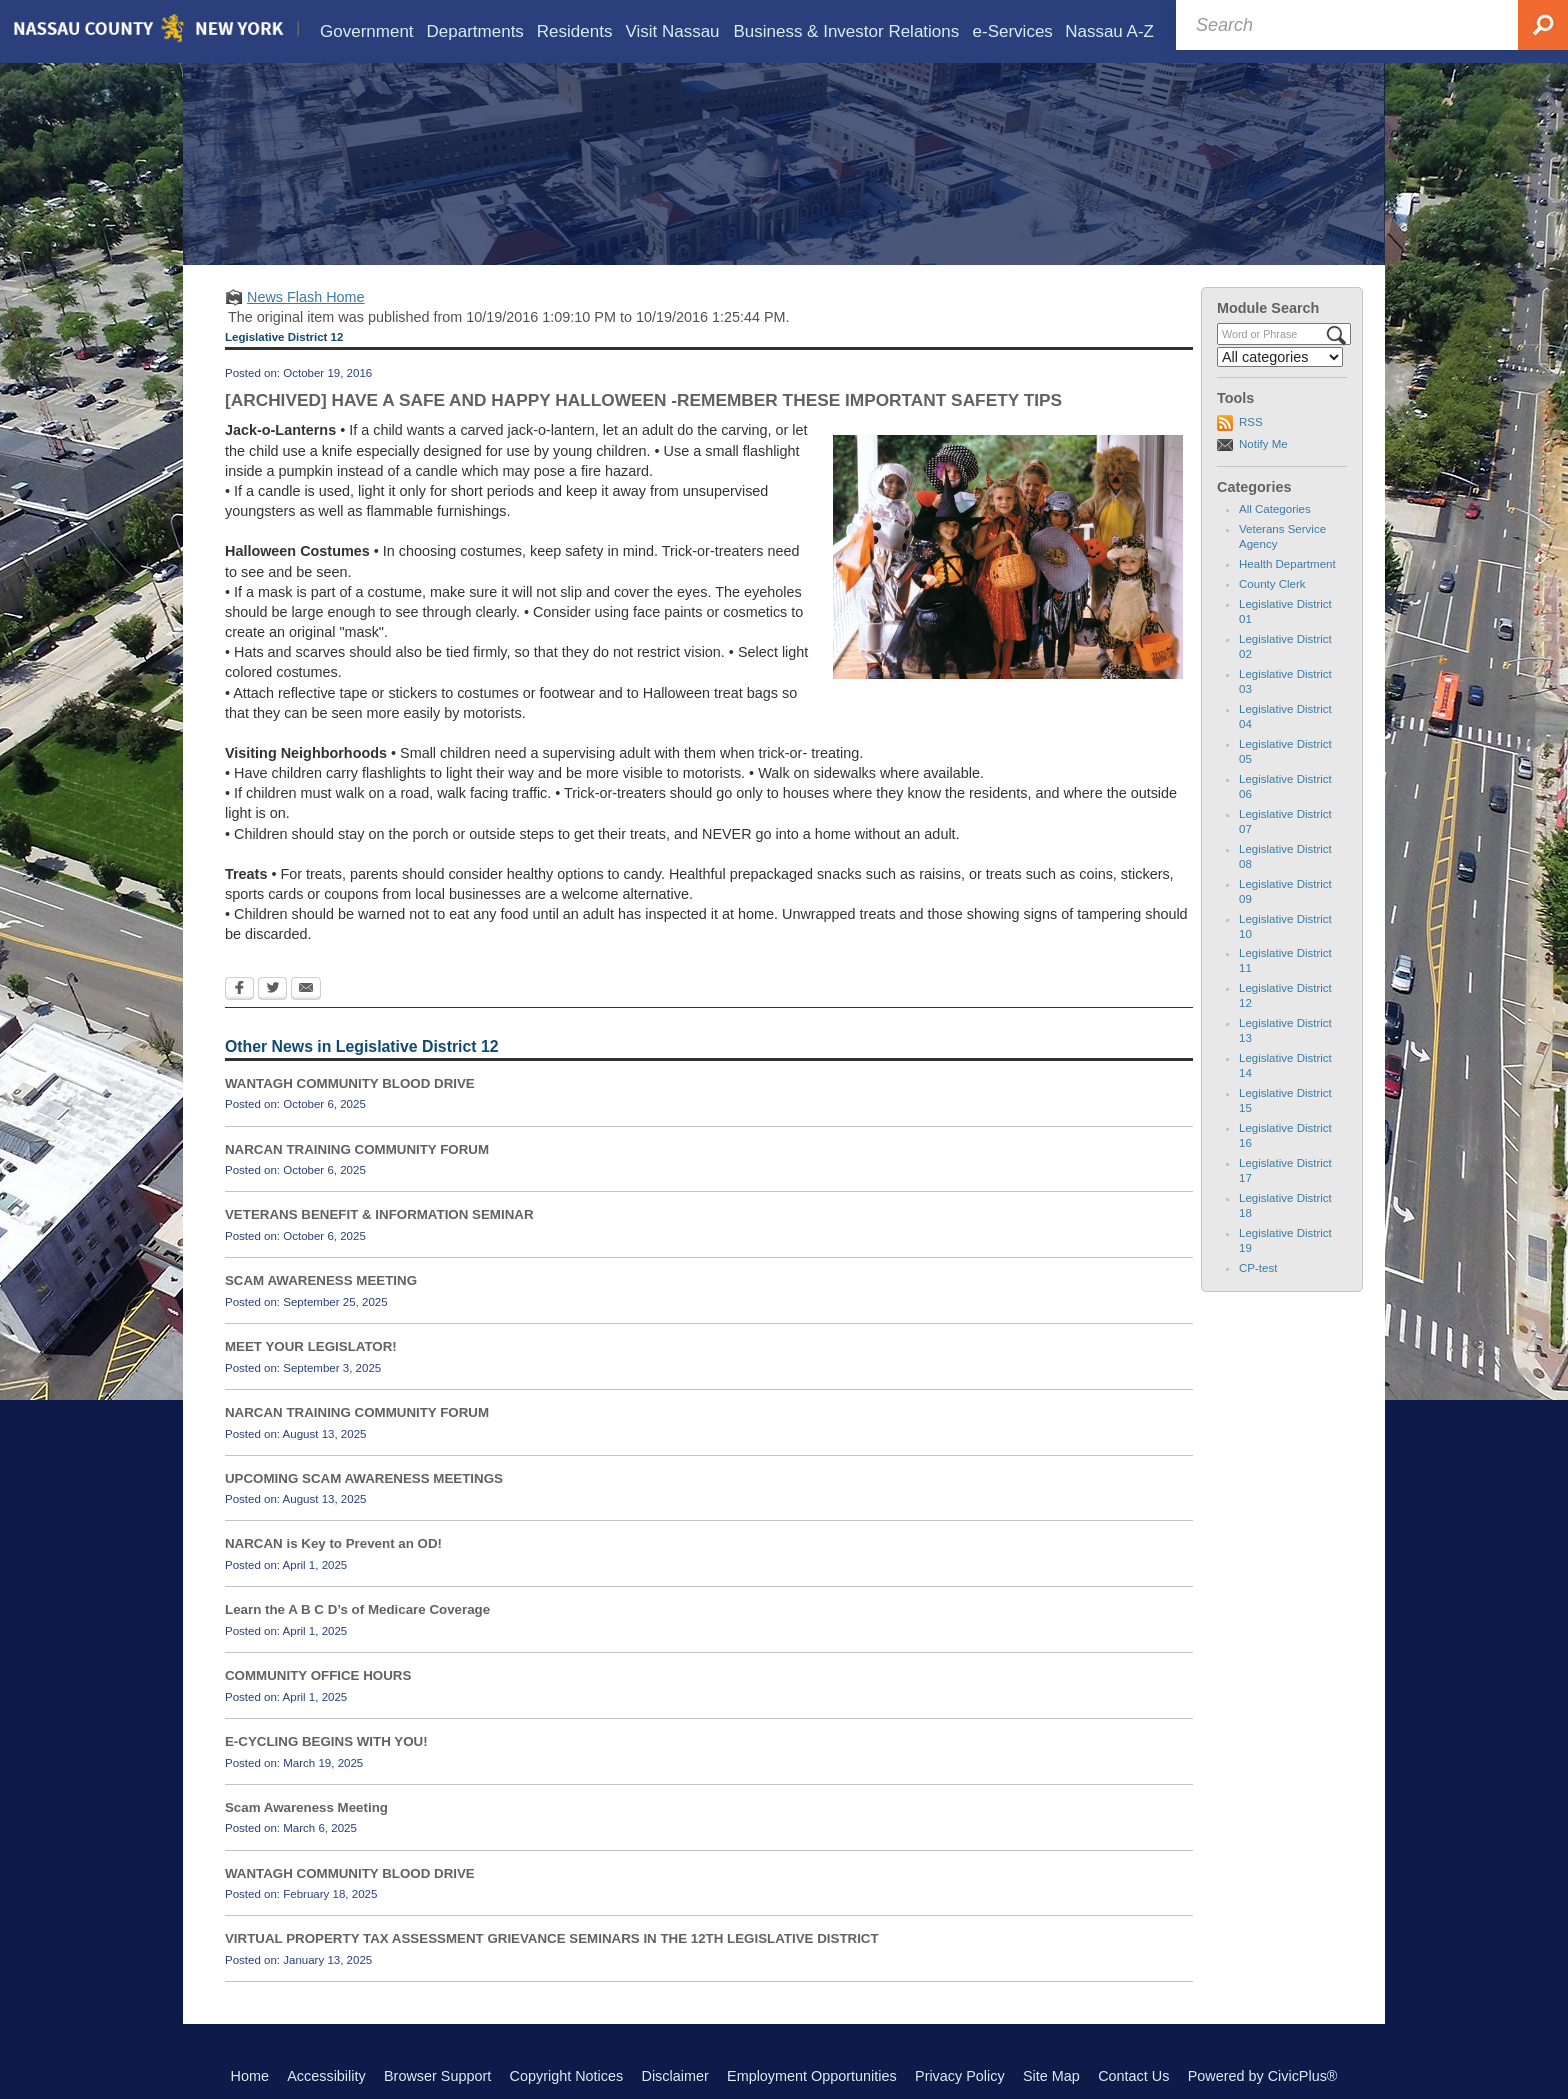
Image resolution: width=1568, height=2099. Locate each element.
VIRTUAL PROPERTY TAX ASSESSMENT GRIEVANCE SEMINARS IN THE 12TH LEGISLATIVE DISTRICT (552, 1938)
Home (250, 2076)
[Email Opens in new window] (306, 990)
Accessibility (326, 2076)
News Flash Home (306, 297)
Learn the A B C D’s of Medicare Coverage (357, 1609)
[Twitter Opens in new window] (272, 990)
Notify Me (1263, 444)
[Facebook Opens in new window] (239, 990)
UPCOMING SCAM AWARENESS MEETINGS (364, 1478)
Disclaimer (675, 2076)
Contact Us (1133, 2076)
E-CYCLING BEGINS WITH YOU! (326, 1741)
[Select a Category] (1280, 357)
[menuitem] (367, 31)
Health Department (1287, 564)
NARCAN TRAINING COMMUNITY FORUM (357, 1149)
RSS (1251, 422)
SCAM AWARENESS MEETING (321, 1280)
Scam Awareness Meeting (306, 1807)
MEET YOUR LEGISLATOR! (311, 1346)
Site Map (1051, 2076)
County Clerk (1272, 584)
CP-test (1258, 1268)
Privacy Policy (960, 2076)
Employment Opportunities (812, 2076)
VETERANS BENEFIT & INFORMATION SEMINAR (379, 1214)
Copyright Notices (567, 2076)
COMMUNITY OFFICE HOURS (318, 1675)
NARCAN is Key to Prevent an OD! (333, 1543)
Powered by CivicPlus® (1263, 2076)
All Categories (1275, 509)
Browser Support (437, 2076)
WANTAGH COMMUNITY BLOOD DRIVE (350, 1083)
